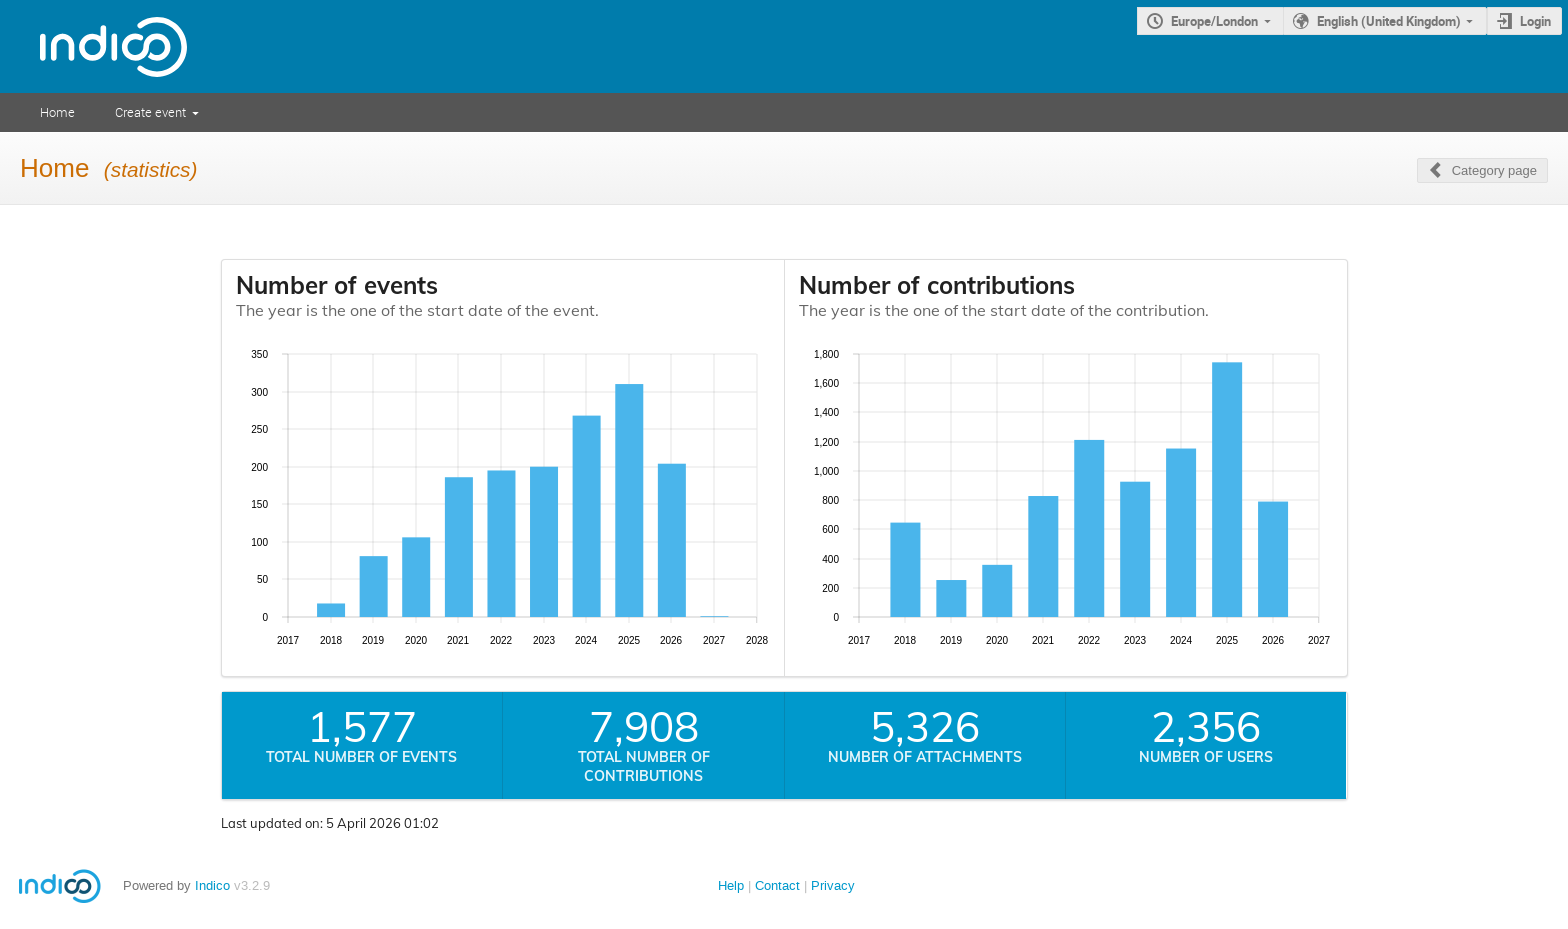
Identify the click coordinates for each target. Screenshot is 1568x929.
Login (1535, 21)
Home (57, 112)
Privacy (833, 885)
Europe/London (1214, 21)
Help (731, 885)
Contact (777, 885)
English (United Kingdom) (1389, 21)
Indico (212, 885)
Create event (150, 112)
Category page (1494, 170)
